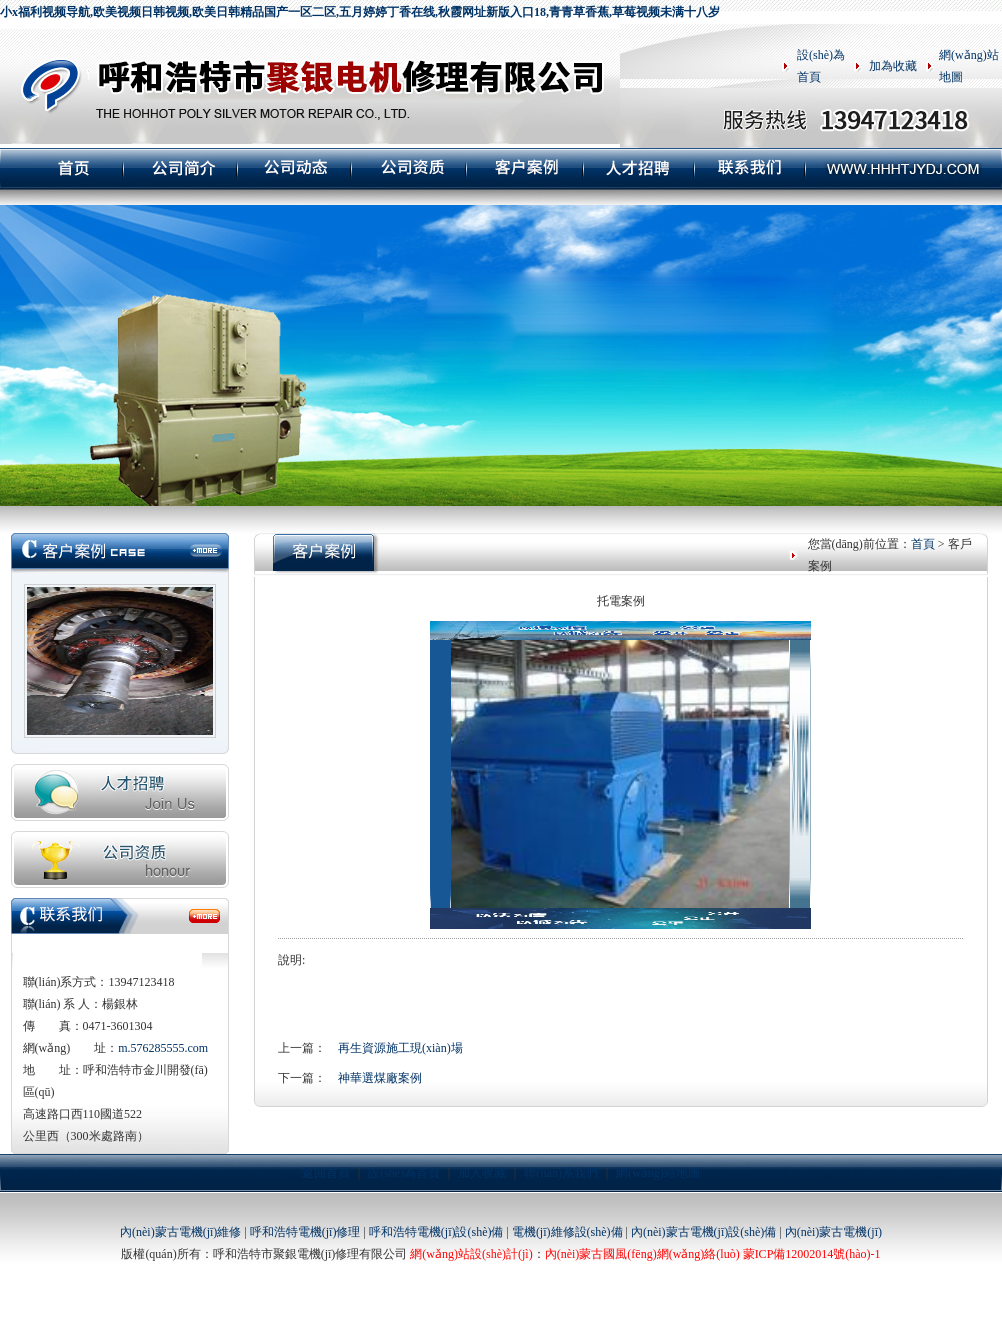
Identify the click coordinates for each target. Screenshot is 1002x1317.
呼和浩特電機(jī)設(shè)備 (436, 1232)
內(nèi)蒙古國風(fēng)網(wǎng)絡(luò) (642, 1254)
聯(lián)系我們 (561, 1173)
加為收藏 (893, 66)
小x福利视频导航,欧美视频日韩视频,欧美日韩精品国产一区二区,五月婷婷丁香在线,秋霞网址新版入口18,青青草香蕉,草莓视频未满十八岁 (360, 12)
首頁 (923, 544)
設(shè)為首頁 (404, 1173)
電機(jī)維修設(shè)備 (567, 1232)
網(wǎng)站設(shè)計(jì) (471, 1254)
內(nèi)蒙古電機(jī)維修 (180, 1232)
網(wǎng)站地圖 (658, 1173)
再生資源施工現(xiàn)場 (400, 1048)
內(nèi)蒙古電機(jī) (833, 1232)
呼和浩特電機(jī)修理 (305, 1232)
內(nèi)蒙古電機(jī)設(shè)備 (703, 1232)
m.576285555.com (163, 1048)
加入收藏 (482, 1173)
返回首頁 (326, 1173)
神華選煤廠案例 (380, 1078)
